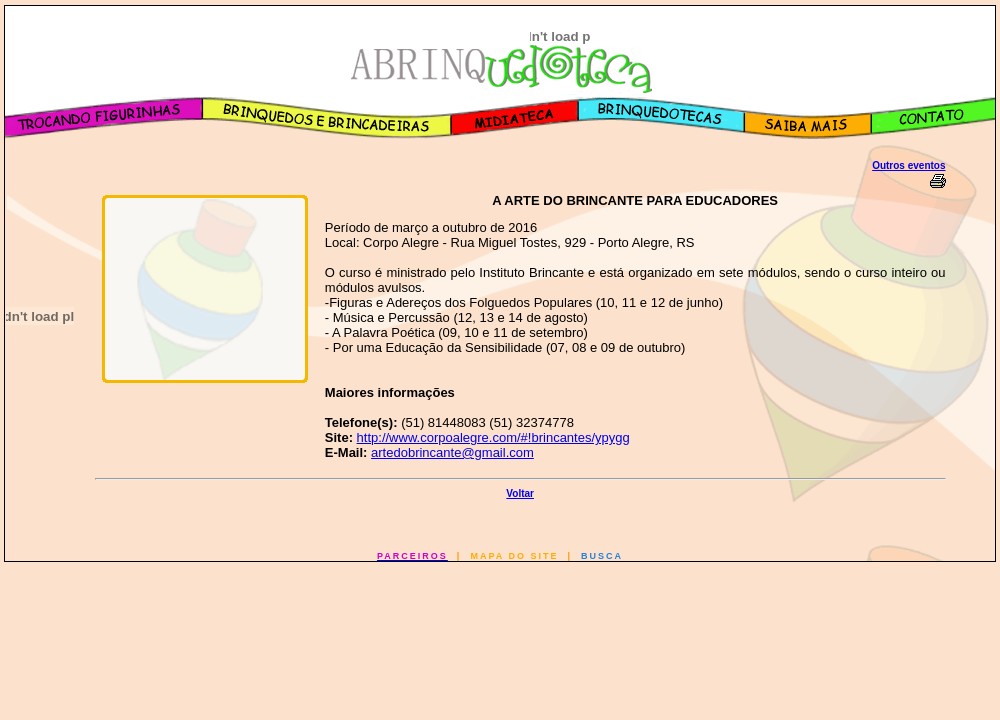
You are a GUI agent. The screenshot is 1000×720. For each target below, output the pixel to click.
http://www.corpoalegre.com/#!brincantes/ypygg (493, 437)
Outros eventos (908, 165)
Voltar (520, 493)
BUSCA (602, 556)
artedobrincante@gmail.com (452, 452)
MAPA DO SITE (514, 556)
